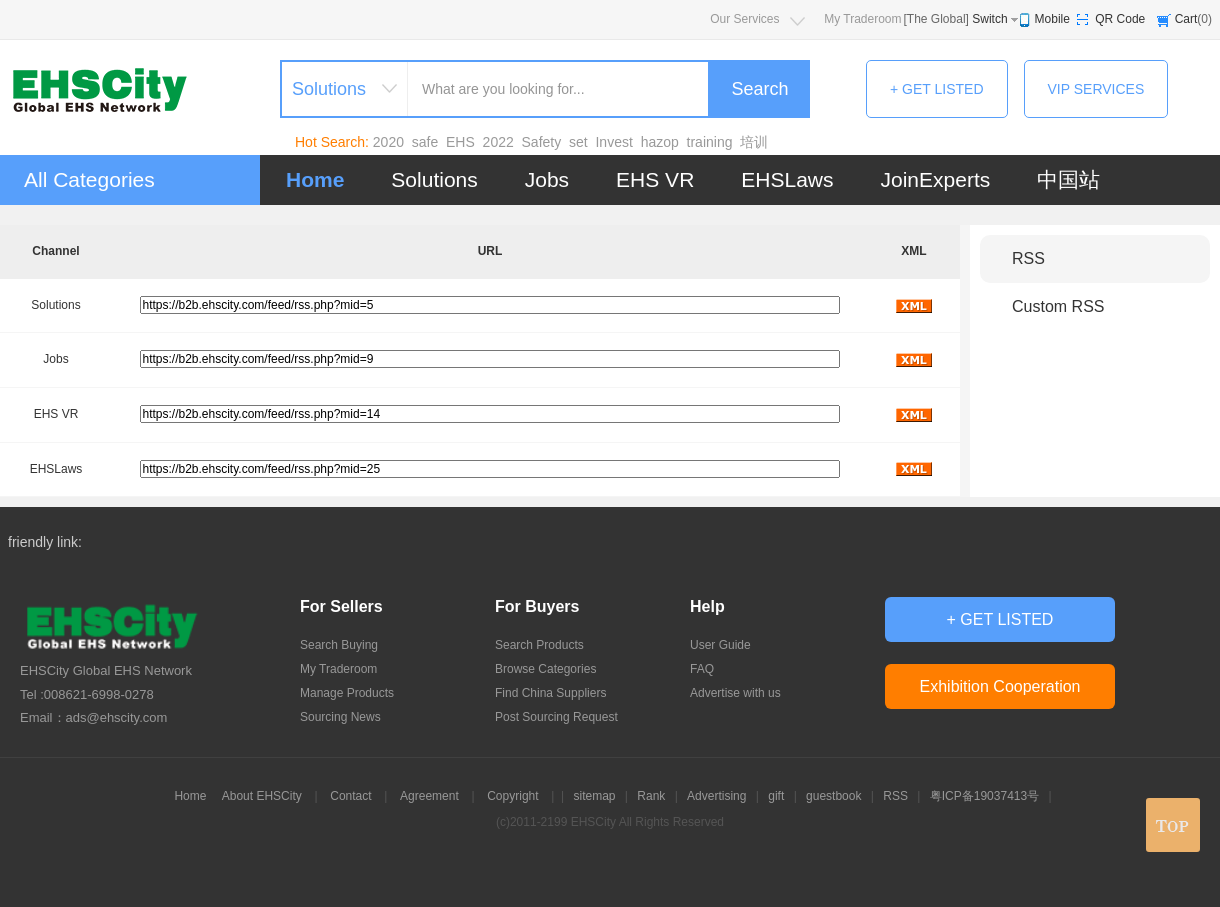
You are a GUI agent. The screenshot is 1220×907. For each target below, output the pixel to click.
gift (776, 796)
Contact (350, 796)
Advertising (716, 796)
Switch (989, 19)
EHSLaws (787, 179)
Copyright (512, 796)
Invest (613, 142)
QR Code (1120, 19)
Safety (542, 142)
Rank (651, 796)
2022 (498, 142)
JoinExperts (936, 179)
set (578, 142)
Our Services (744, 19)
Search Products (539, 645)
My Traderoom (862, 19)
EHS (460, 142)
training (710, 142)
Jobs (547, 179)
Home (315, 179)
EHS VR (655, 179)
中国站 (1068, 179)
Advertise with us (735, 693)
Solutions (434, 179)
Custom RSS (1058, 306)
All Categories (89, 179)
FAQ (702, 669)
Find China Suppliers (550, 693)
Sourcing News (340, 717)
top (1173, 825)
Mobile (1052, 19)
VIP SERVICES (1096, 89)
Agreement (429, 796)
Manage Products (347, 693)
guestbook (833, 796)
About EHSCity (262, 796)
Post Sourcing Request (556, 717)
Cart (1186, 19)
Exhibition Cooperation (1000, 686)
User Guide (720, 645)
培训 (754, 142)
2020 (388, 142)
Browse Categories (545, 669)
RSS (1028, 258)
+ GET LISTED (937, 89)
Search (759, 89)
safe (425, 142)
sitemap (594, 796)
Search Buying (339, 645)
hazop (660, 142)
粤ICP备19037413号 (984, 796)
